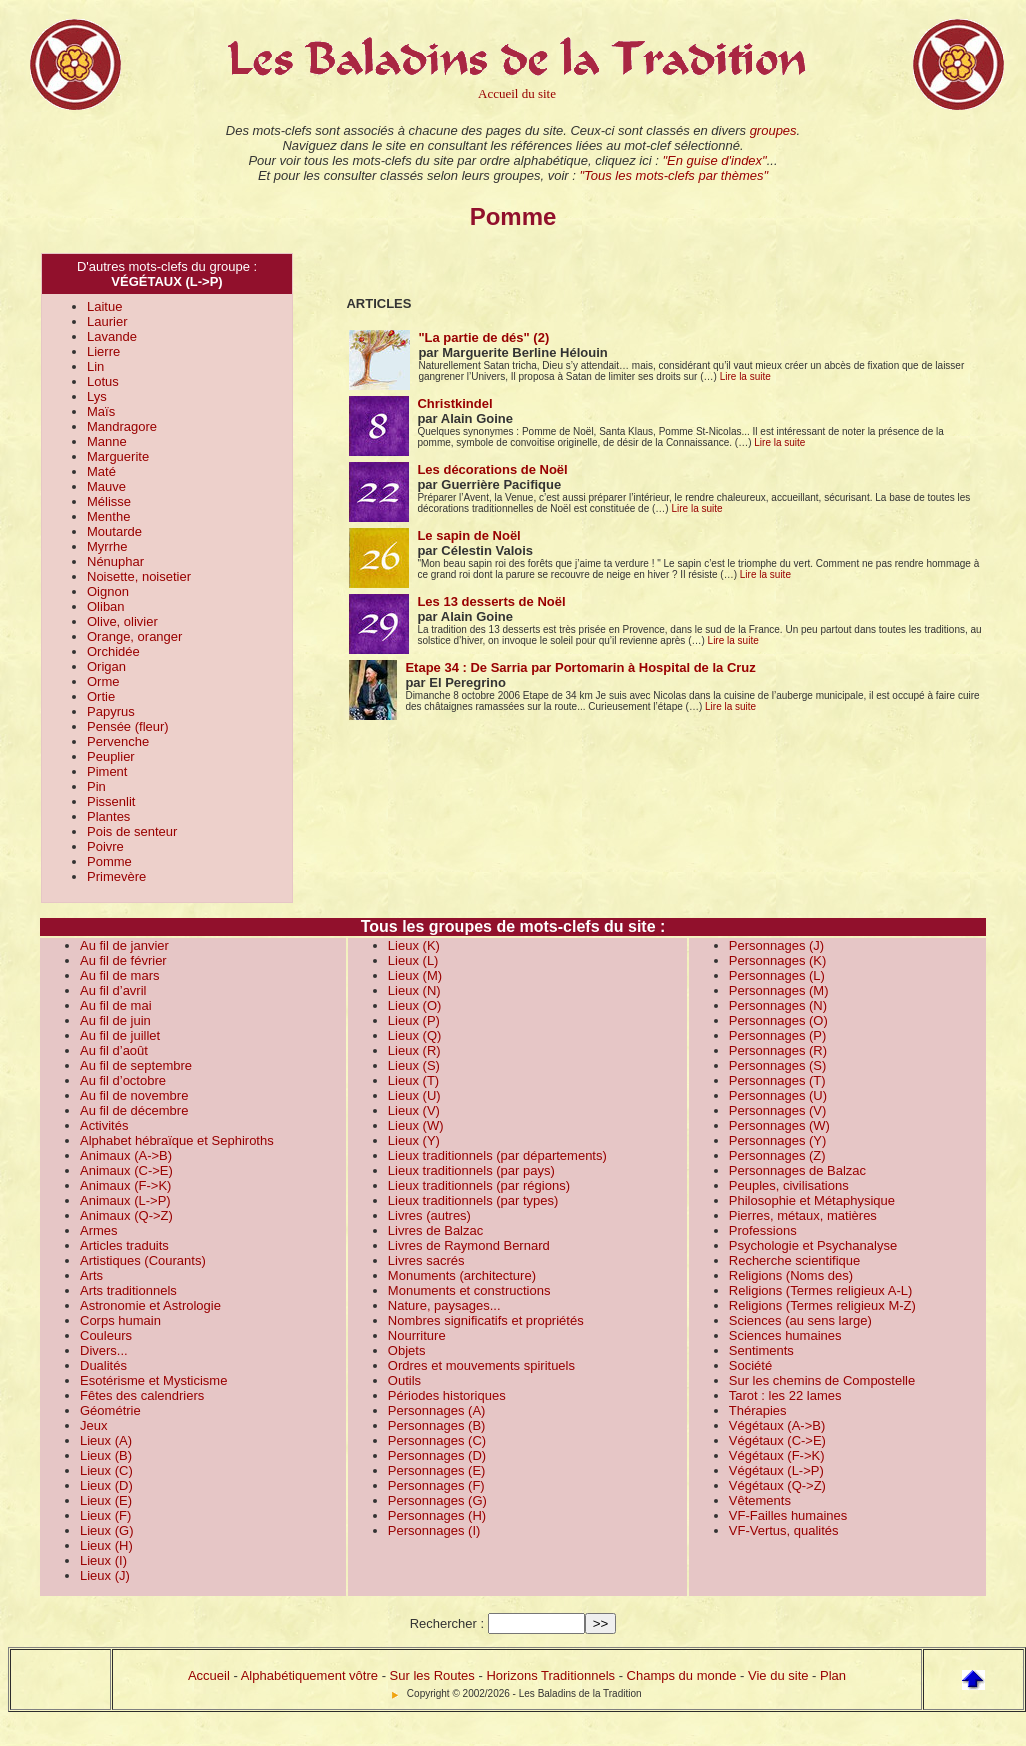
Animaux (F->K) (125, 1185)
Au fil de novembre (134, 1095)
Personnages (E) (437, 1470)
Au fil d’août (114, 1050)
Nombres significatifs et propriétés (486, 1320)
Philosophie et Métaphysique (812, 1200)
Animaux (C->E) (126, 1170)
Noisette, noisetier (139, 576)
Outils (404, 1380)
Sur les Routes (432, 1675)
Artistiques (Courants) (143, 1260)
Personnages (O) (778, 1020)
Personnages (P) (778, 1035)
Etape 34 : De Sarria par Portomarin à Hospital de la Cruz (580, 667)
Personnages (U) (778, 1095)
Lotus (103, 381)
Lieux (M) (415, 975)
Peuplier (111, 756)
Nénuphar (115, 561)
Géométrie (110, 1410)
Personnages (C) (437, 1440)
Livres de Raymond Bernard (469, 1245)
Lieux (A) (106, 1440)
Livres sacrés (426, 1260)
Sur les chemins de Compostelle (822, 1380)
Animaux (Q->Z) (126, 1215)
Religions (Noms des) (791, 1275)
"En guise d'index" (714, 160)
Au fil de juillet (120, 1035)
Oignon (108, 591)
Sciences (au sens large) (800, 1320)
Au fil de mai (116, 1005)
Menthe (108, 516)
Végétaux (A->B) (777, 1425)
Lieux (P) (414, 1020)
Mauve (106, 486)
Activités (104, 1125)
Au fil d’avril (113, 990)
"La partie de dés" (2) (483, 337)
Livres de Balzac (435, 1230)
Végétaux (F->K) (777, 1455)
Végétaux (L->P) (776, 1470)
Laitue (104, 306)
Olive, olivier (122, 621)
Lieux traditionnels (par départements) (497, 1155)
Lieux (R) (414, 1050)
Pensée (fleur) (128, 726)
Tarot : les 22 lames (785, 1395)
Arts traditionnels (128, 1290)
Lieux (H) (106, 1545)
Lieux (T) (413, 1080)
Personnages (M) (779, 990)
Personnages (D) (437, 1455)
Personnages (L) (777, 975)
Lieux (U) (414, 1095)
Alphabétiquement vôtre (309, 1675)
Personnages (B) (437, 1425)
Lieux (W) (416, 1125)
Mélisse (109, 501)
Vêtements (760, 1500)
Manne (107, 441)
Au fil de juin (115, 1020)
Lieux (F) (105, 1515)
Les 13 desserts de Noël (491, 601)
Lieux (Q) (414, 1035)
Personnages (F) (436, 1485)
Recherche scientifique (795, 1260)
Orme (103, 681)
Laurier (107, 321)
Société (750, 1365)
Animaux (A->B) (126, 1155)
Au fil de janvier (124, 945)
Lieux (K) (414, 945)
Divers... (104, 1350)
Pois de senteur (132, 831)
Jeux (93, 1425)
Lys (97, 396)
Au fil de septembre (136, 1065)
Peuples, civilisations (789, 1185)
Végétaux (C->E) (777, 1440)
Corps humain (120, 1320)
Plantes (108, 816)
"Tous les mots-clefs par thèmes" (673, 175)
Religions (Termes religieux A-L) (821, 1290)
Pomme (109, 861)
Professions (763, 1230)
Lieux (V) (414, 1110)
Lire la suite (745, 376)
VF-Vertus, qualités (784, 1530)
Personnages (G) (437, 1500)
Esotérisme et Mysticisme (153, 1380)
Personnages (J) (776, 945)
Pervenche (118, 741)
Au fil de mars (119, 975)
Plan (833, 1675)
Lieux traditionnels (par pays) (471, 1170)
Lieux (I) (103, 1560)
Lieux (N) (414, 990)
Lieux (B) (106, 1455)
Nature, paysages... (444, 1305)
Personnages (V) (778, 1110)
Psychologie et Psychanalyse (813, 1245)
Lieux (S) (414, 1065)
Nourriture (417, 1335)
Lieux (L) (413, 960)
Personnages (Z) (777, 1155)
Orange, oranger (134, 636)
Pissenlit (111, 801)
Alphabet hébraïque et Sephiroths (177, 1140)
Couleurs (106, 1335)
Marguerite (118, 456)
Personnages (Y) (778, 1140)
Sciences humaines (785, 1335)
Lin (95, 366)
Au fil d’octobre (123, 1080)
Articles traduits (124, 1245)
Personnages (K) (778, 960)
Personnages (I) (434, 1530)
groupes (773, 130)
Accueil (209, 1675)
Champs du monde (682, 1675)
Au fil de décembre (134, 1110)
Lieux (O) (414, 1005)
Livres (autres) (429, 1215)
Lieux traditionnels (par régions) (479, 1185)
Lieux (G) (106, 1530)
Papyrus (111, 711)
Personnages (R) (778, 1050)
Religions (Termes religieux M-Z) (822, 1305)
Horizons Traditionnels (550, 1675)
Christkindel (454, 403)
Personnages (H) (437, 1515)
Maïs (101, 411)
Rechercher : (447, 1623)
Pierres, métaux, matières (803, 1215)
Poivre (105, 846)
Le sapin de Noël (468, 535)
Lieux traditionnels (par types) (473, 1200)
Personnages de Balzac (797, 1170)
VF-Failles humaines (788, 1515)
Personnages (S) (778, 1065)
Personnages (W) (779, 1125)
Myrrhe (107, 546)
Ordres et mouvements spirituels (481, 1365)
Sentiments (761, 1350)
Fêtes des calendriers (142, 1395)
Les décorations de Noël (492, 469)
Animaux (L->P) (125, 1200)
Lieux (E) (106, 1500)
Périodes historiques (447, 1395)
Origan (106, 666)
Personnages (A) (437, 1410)
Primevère (116, 876)
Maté (101, 471)
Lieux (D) (106, 1485)
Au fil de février (123, 960)
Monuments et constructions (469, 1290)
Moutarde (114, 531)
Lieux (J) (105, 1575)
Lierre (103, 351)
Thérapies (758, 1410)
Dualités (103, 1365)
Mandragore (122, 426)
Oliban (106, 606)
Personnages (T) (777, 1080)
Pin (96, 786)
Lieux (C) (106, 1470)
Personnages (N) (778, 1005)
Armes (99, 1230)
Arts (91, 1275)
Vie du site (778, 1675)
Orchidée (113, 651)
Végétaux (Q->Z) (777, 1485)
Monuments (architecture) (462, 1275)
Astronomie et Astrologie (150, 1305)
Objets (407, 1350)
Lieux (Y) (414, 1140)
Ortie (101, 696)
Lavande (112, 336)
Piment (107, 771)
